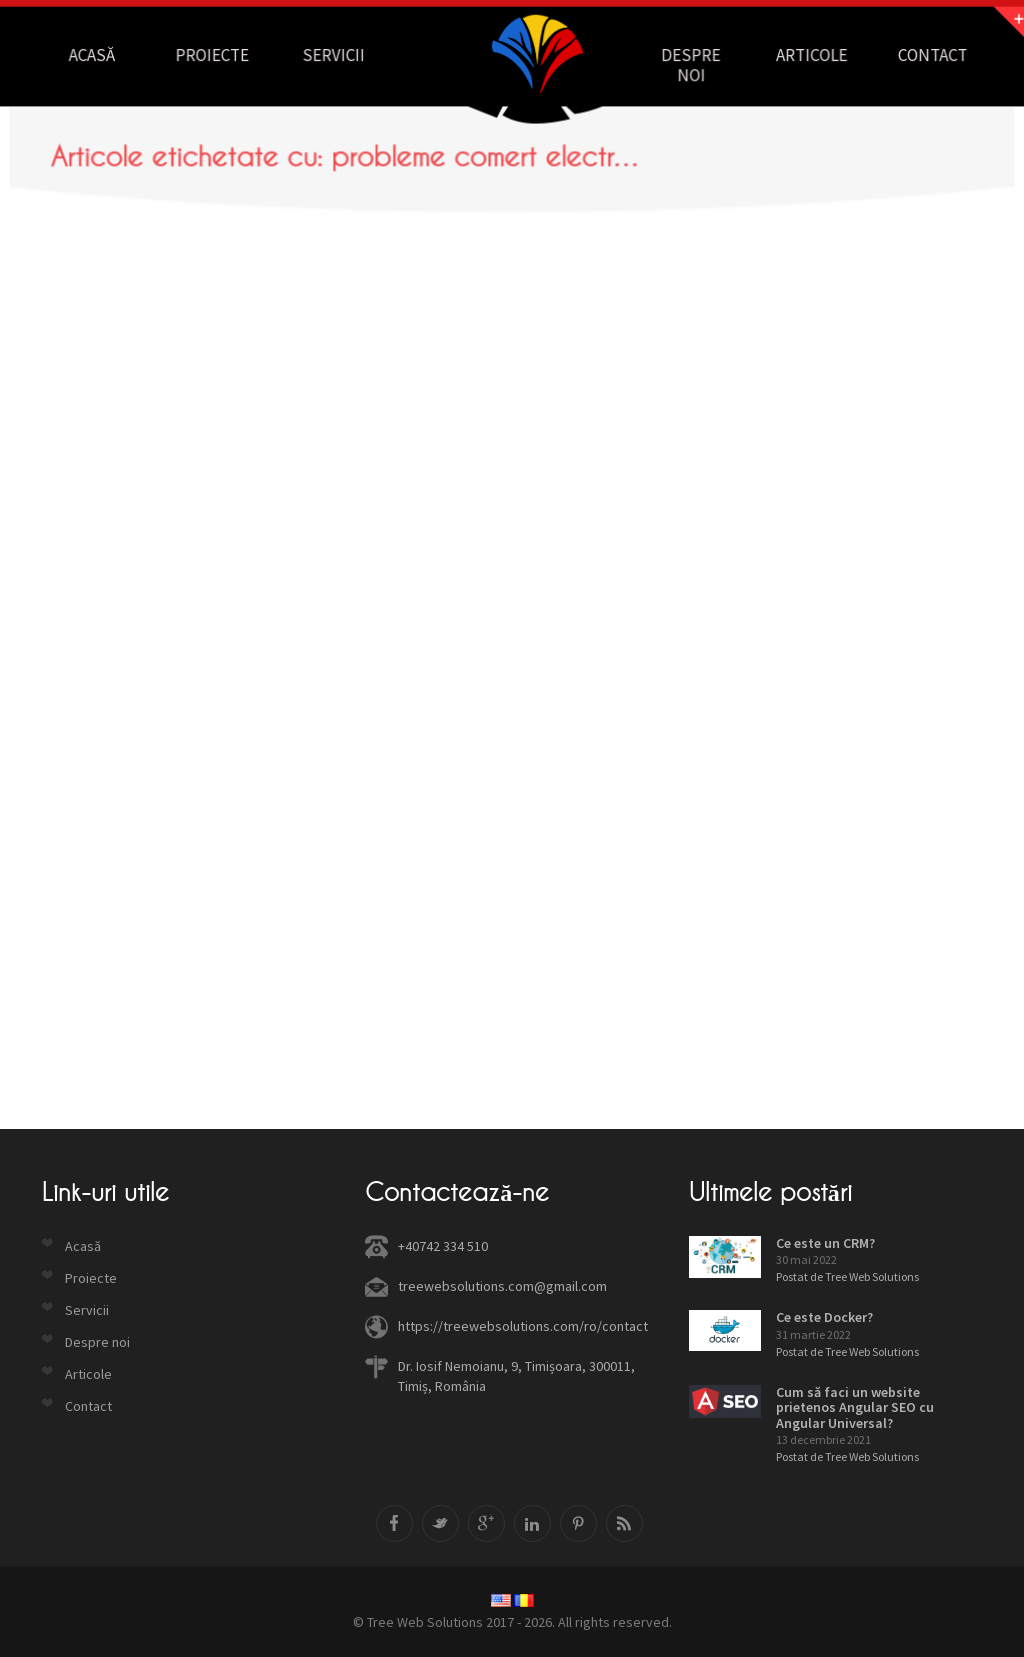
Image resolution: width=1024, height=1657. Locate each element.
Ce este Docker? (824, 1317)
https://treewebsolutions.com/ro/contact (523, 1326)
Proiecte (221, 54)
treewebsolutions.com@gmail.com (502, 1286)
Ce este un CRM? (825, 1243)
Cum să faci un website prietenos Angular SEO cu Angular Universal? (855, 1407)
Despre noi (685, 64)
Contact (918, 54)
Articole (801, 54)
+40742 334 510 (443, 1246)
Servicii (339, 54)
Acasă (105, 54)
